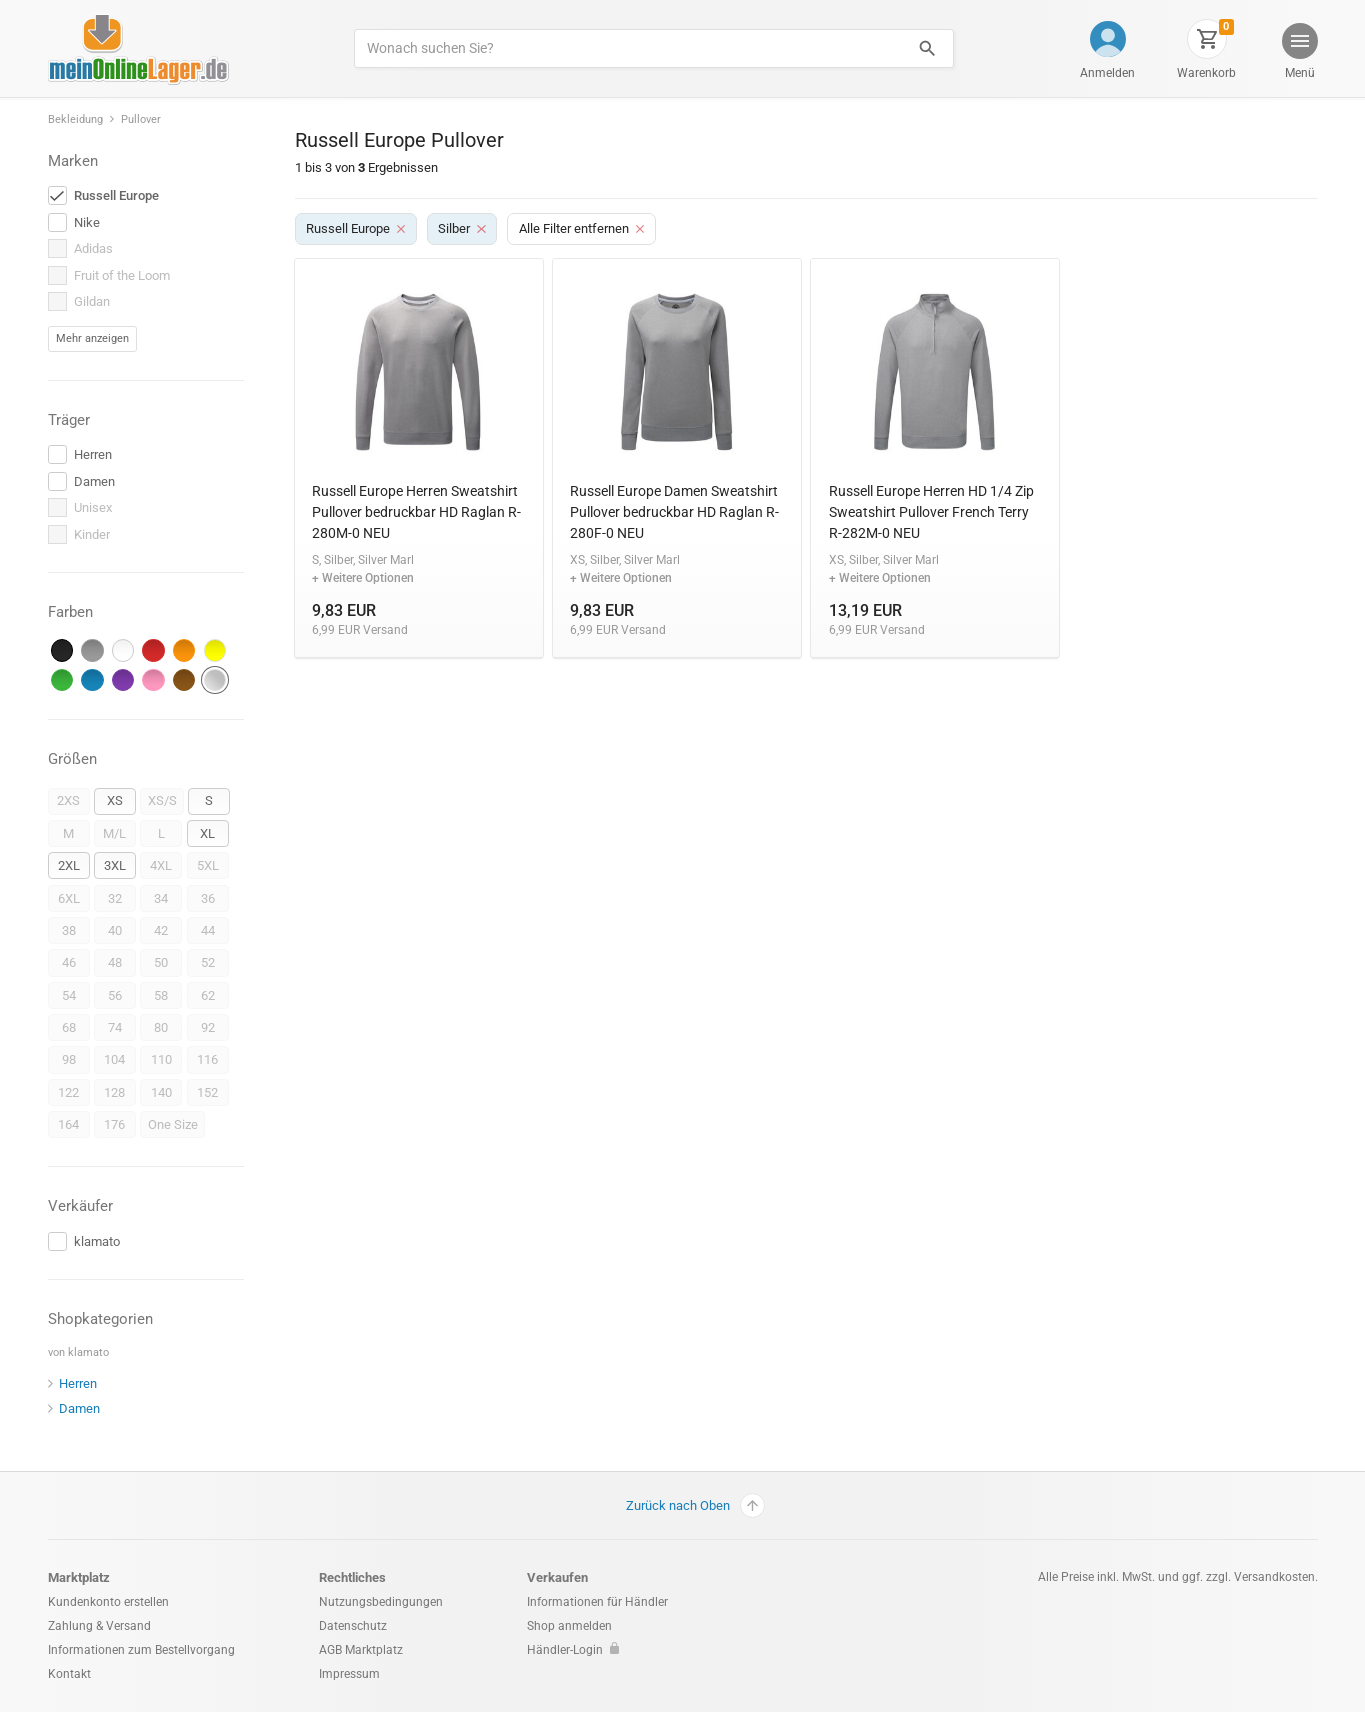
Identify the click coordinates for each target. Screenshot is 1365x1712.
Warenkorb (1206, 73)
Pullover (141, 119)
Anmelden (1107, 73)
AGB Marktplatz (361, 1650)
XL (207, 833)
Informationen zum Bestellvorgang (141, 1650)
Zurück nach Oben (695, 1505)
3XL (115, 865)
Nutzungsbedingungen (381, 1602)
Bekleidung (75, 119)
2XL (69, 865)
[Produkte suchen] (627, 48)
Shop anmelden (569, 1626)
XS (115, 800)
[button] (1298, 53)
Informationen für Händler (597, 1602)
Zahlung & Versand (99, 1626)
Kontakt (69, 1674)
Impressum (349, 1674)
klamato (88, 1352)
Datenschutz (353, 1626)
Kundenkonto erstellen (108, 1602)
